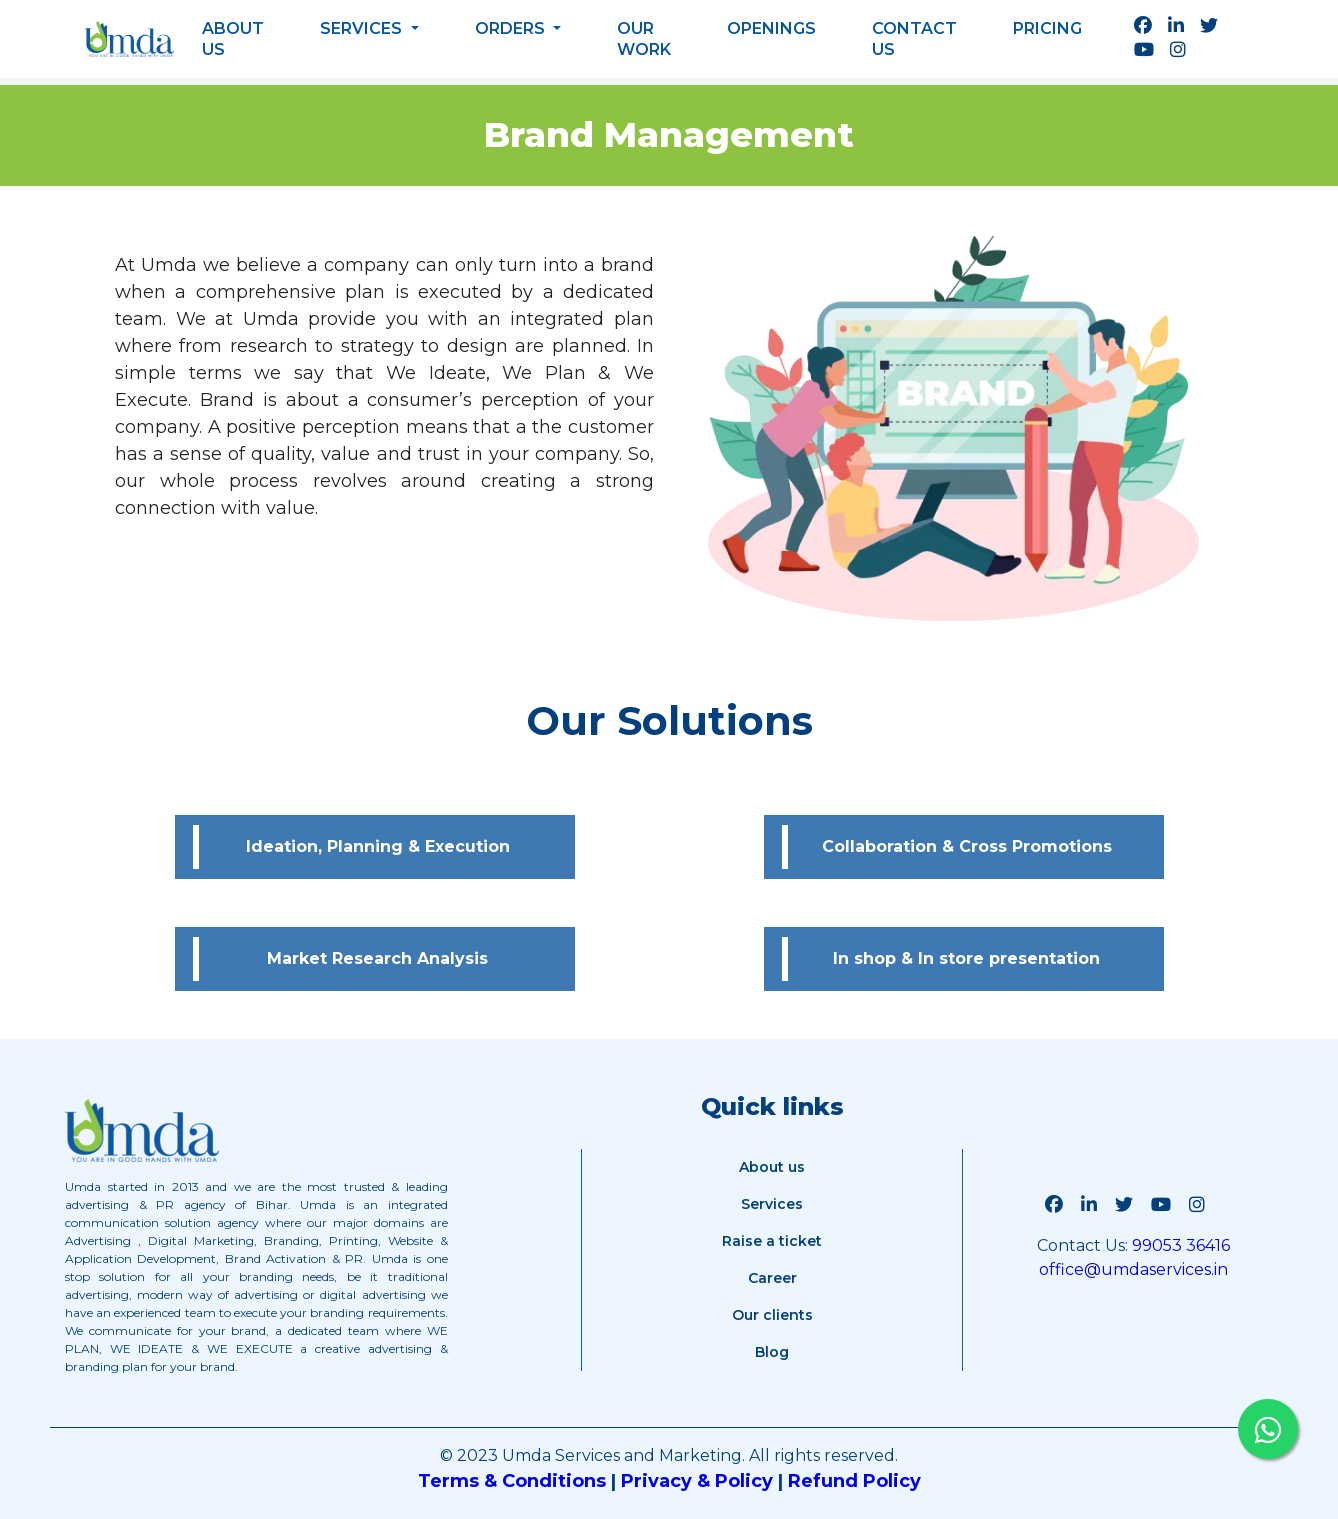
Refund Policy (854, 1481)
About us (772, 1167)
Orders (512, 28)
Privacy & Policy (697, 1481)
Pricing (1047, 28)
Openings (771, 28)
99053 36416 (1179, 1245)
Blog (772, 1352)
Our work (644, 39)
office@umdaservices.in (1133, 1269)
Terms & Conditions (512, 1481)
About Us (233, 39)
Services (363, 28)
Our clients (772, 1315)
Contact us (914, 39)
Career (772, 1278)
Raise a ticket (772, 1241)
